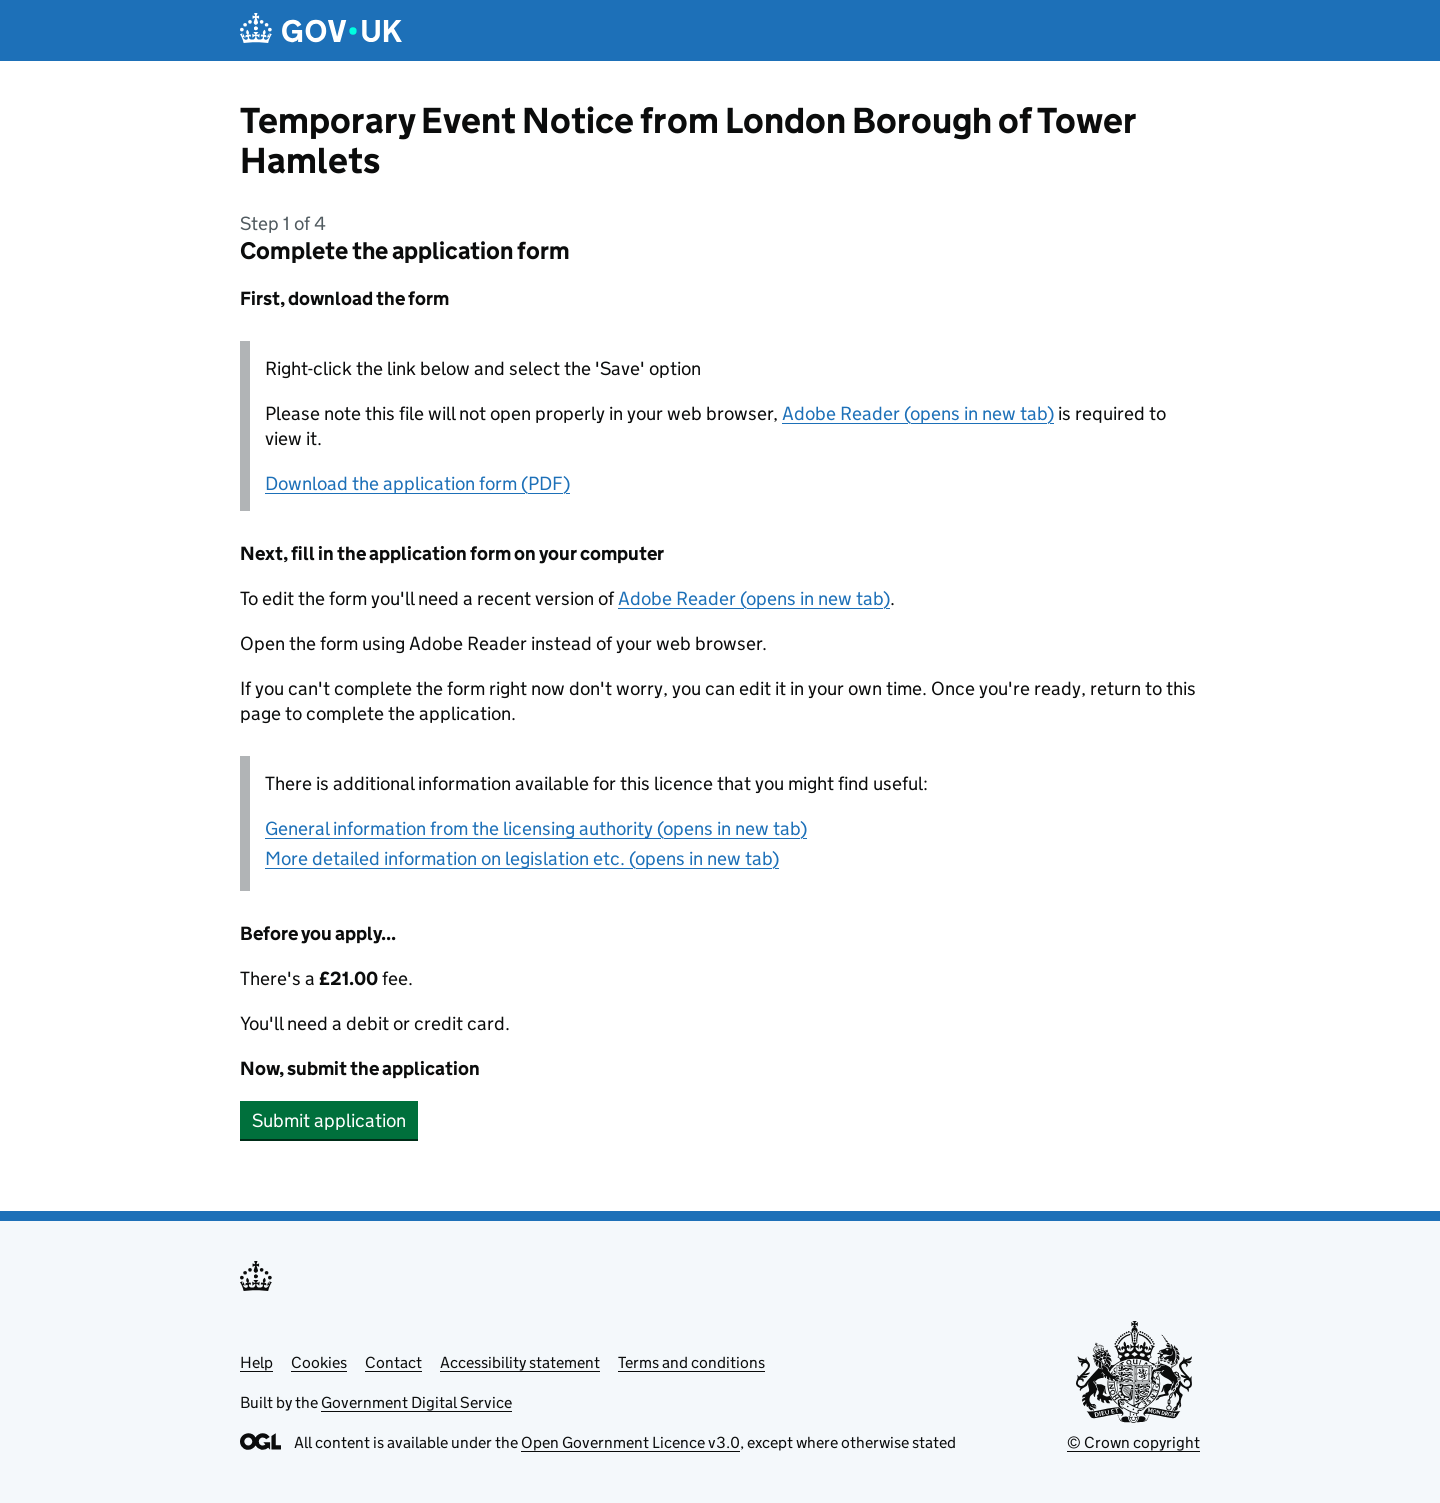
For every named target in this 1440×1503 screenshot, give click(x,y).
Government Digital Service (416, 1402)
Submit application (329, 1120)
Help (256, 1362)
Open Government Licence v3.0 (630, 1442)
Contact (393, 1362)
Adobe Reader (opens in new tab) (918, 413)
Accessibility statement (520, 1362)
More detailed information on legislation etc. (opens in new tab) (522, 858)
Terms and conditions (691, 1362)
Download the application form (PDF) (417, 483)
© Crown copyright (1133, 1442)
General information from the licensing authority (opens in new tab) (536, 828)
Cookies (319, 1362)
